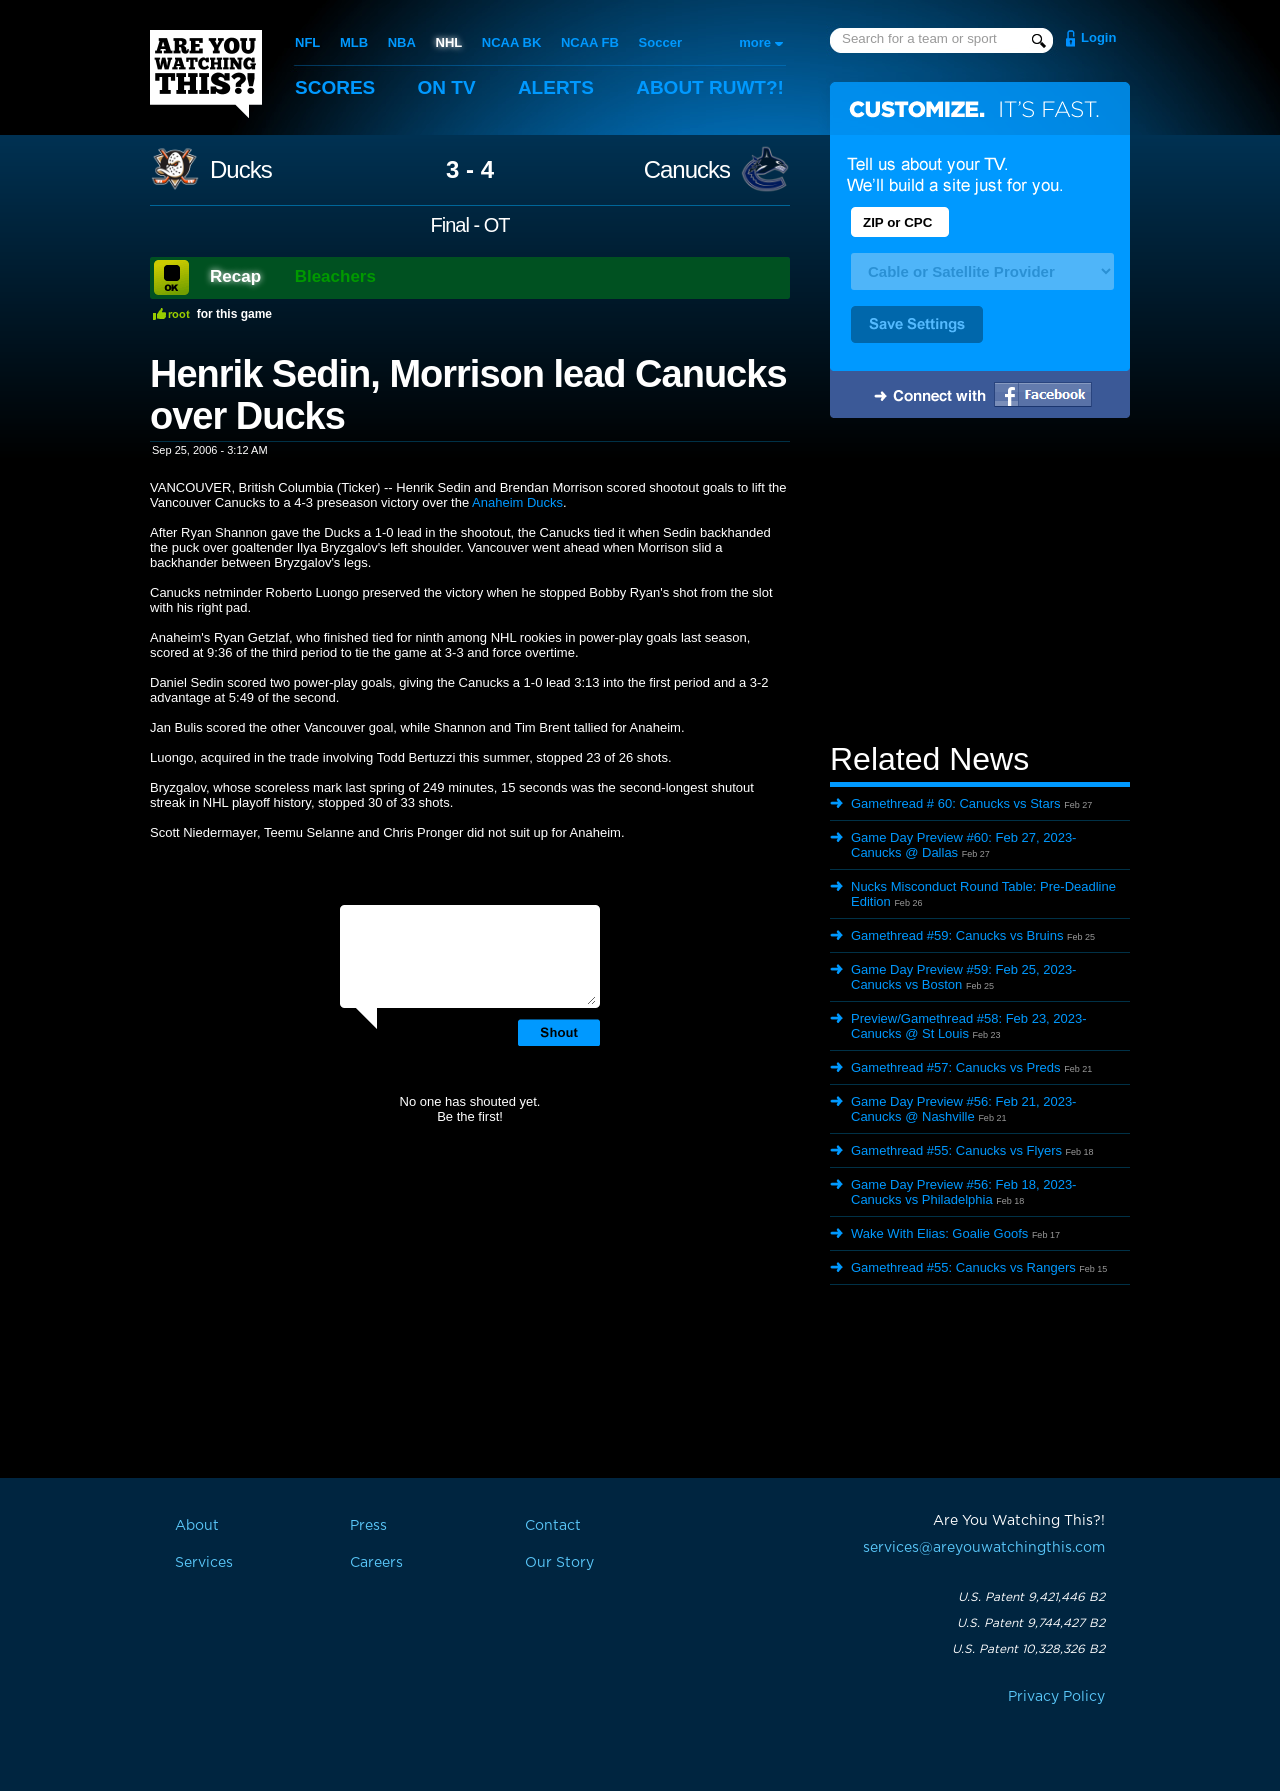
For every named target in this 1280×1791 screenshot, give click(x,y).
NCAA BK (511, 42)
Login (1098, 37)
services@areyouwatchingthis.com (984, 1548)
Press (368, 1526)
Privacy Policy (1056, 1697)
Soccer (660, 42)
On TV (447, 87)
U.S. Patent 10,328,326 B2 (1028, 1649)
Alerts (556, 87)
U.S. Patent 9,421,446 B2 (1031, 1597)
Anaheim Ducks (517, 502)
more (755, 42)
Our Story (559, 1563)
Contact (553, 1526)
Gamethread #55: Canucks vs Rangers (963, 1267)
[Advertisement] (980, 583)
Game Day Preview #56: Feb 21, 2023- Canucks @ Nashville (963, 1109)
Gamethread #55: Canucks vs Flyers (956, 1150)
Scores (335, 87)
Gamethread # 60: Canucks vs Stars (956, 803)
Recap (235, 276)
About (710, 87)
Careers (376, 1563)
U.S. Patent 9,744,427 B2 (1031, 1623)
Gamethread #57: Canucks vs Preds (956, 1067)
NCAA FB (590, 42)
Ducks (241, 170)
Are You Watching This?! (206, 74)
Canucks (687, 170)
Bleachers (335, 276)
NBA (402, 42)
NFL (307, 42)
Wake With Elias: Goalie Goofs (939, 1233)
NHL (449, 42)
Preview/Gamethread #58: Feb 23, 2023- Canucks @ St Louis (969, 1026)
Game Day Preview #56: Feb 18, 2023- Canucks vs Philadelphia (963, 1192)
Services (204, 1563)
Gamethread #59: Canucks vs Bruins (957, 935)
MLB (354, 42)
